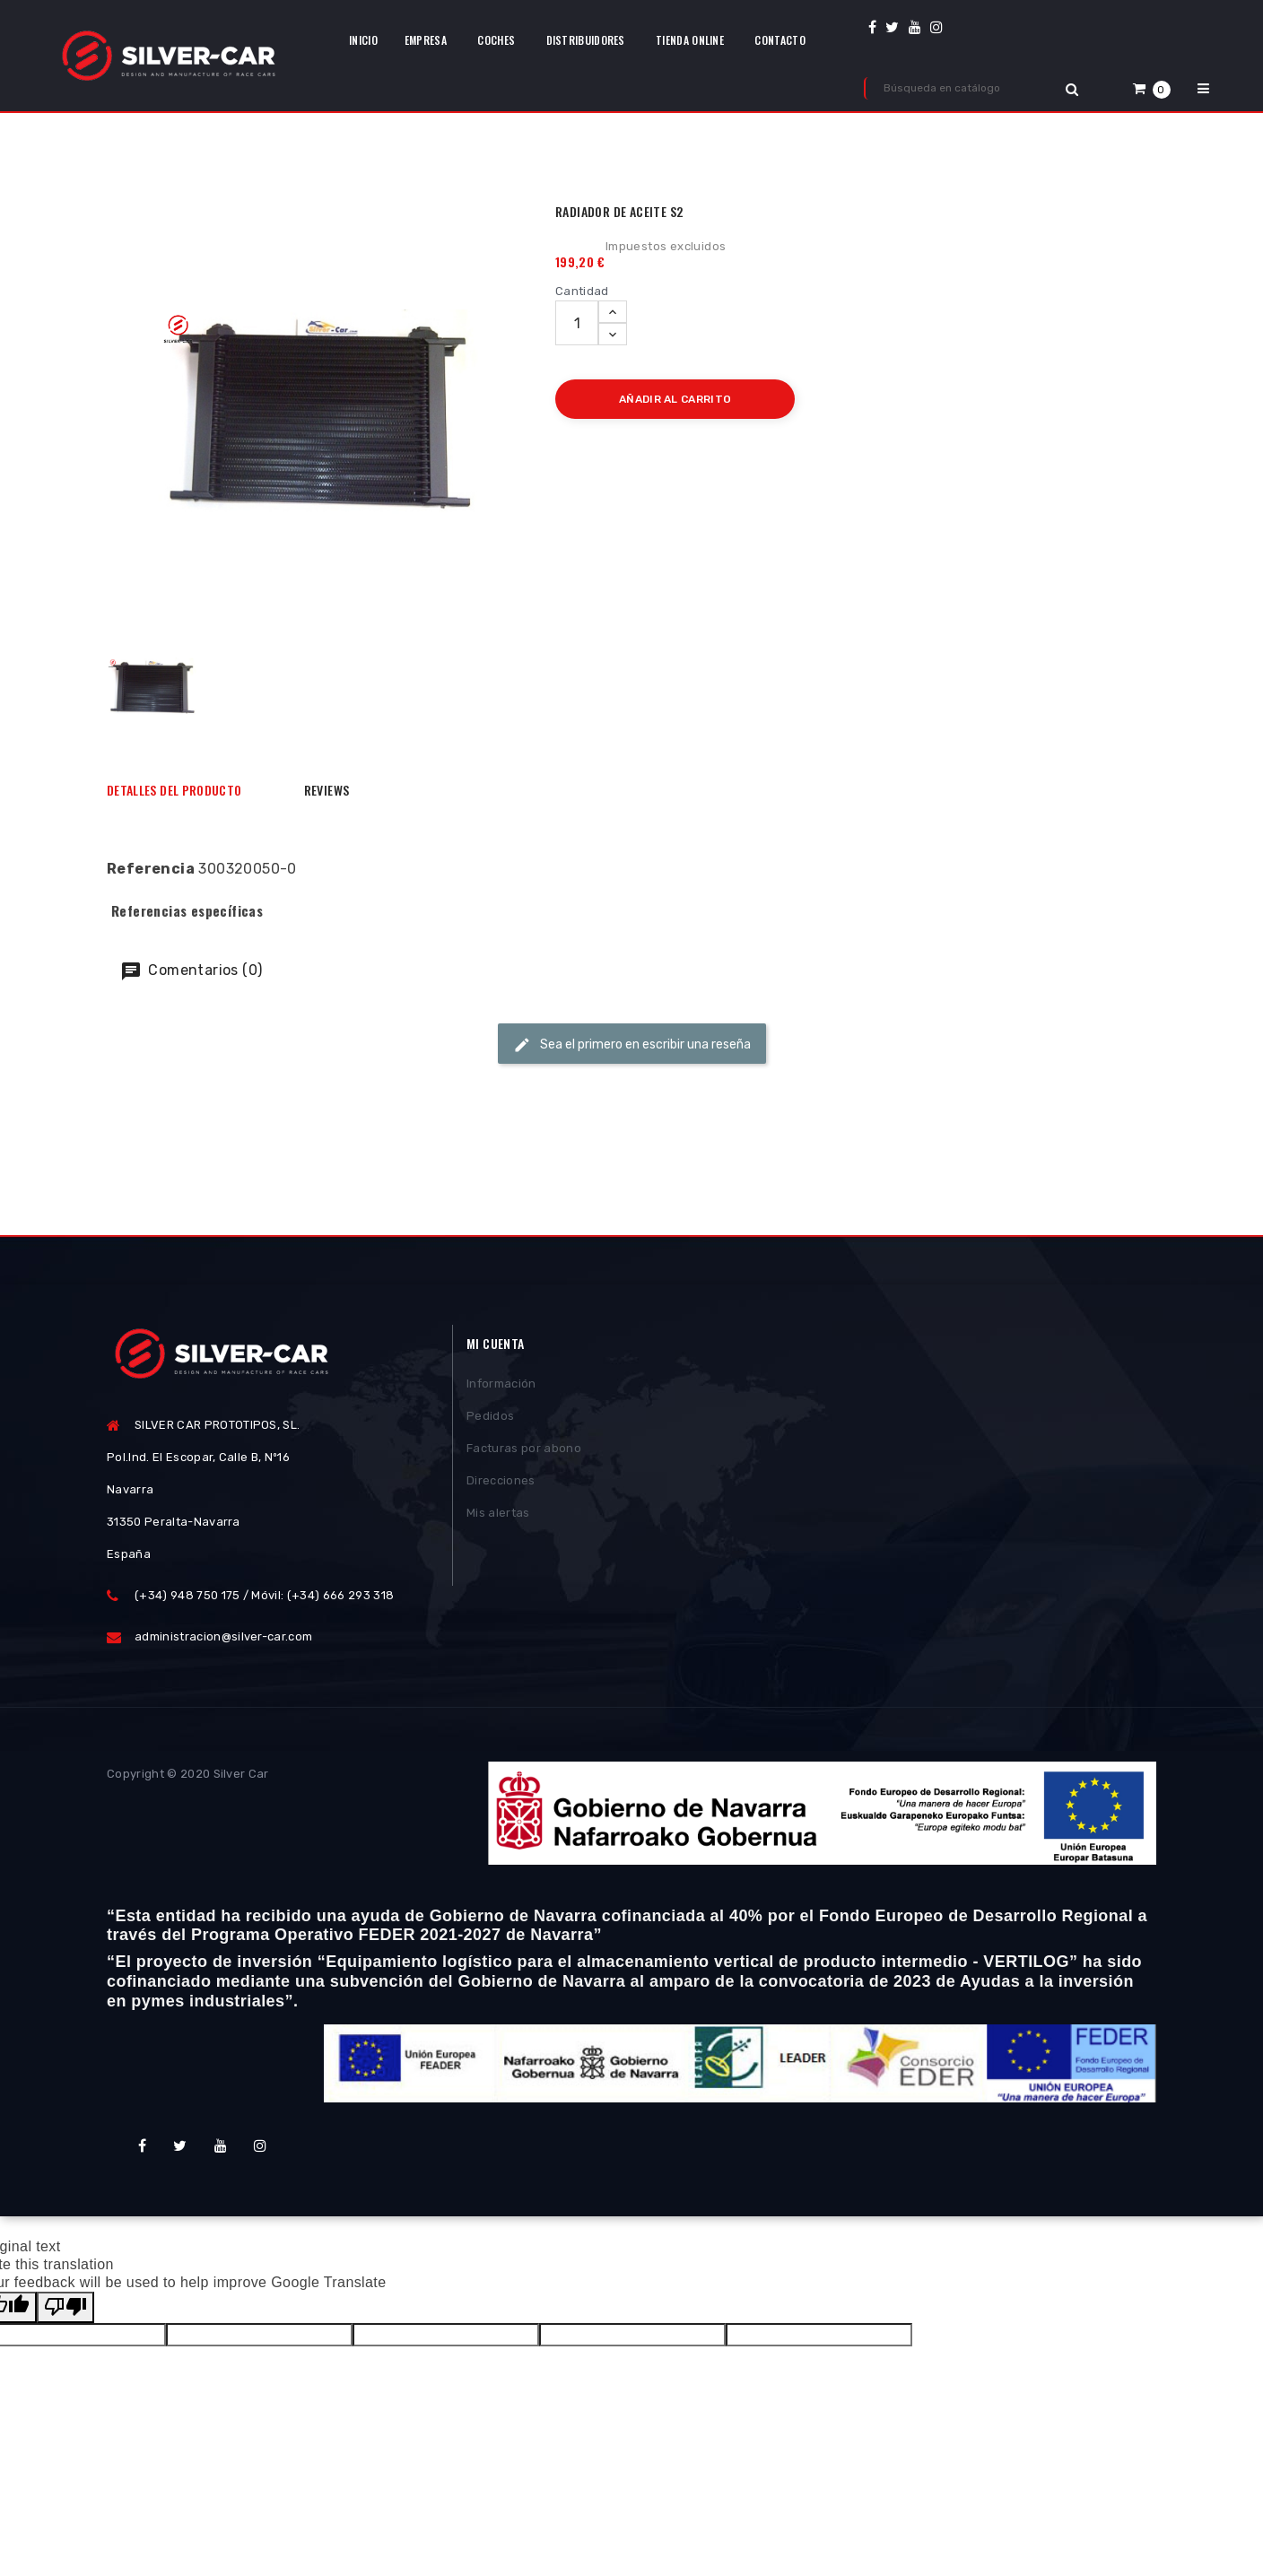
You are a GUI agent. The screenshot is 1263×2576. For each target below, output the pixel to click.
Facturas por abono (523, 1451)
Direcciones (501, 1484)
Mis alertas (498, 1516)
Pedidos (490, 1419)
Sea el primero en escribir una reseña (632, 1045)
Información (501, 1387)
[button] (1152, 88)
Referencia (151, 868)
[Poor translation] (65, 2307)
